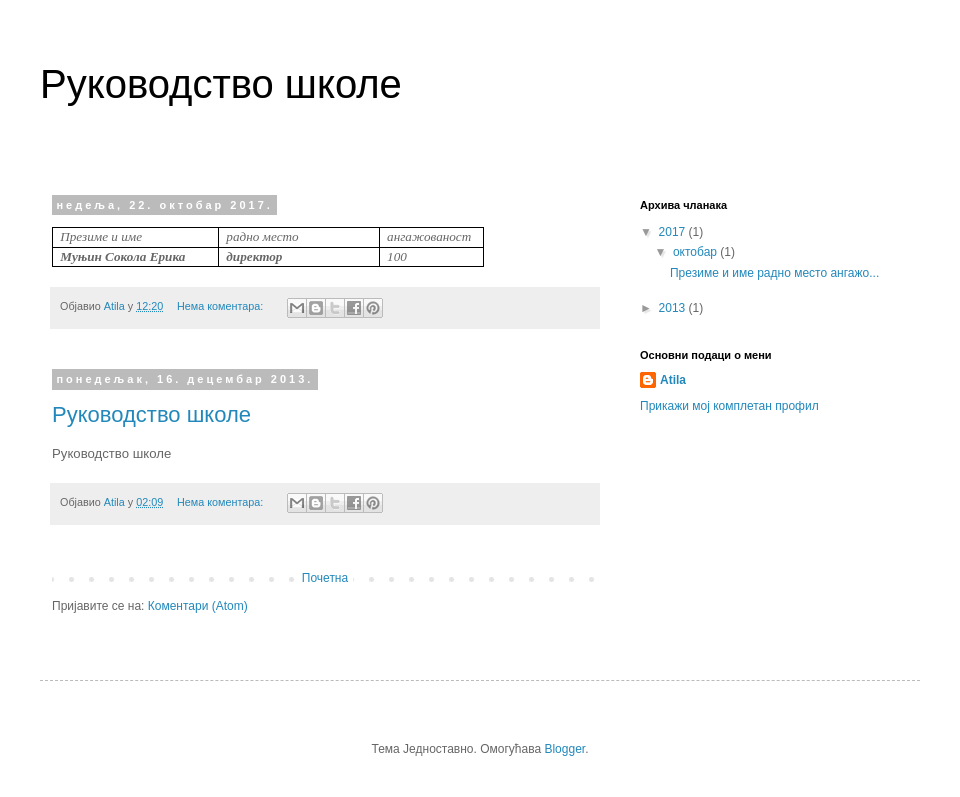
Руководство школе (151, 414)
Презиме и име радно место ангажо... (774, 273)
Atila (673, 380)
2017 (674, 232)
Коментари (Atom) (198, 606)
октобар (696, 252)
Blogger (564, 749)
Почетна (325, 578)
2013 (674, 308)
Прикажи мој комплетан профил (729, 406)
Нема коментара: (221, 306)
